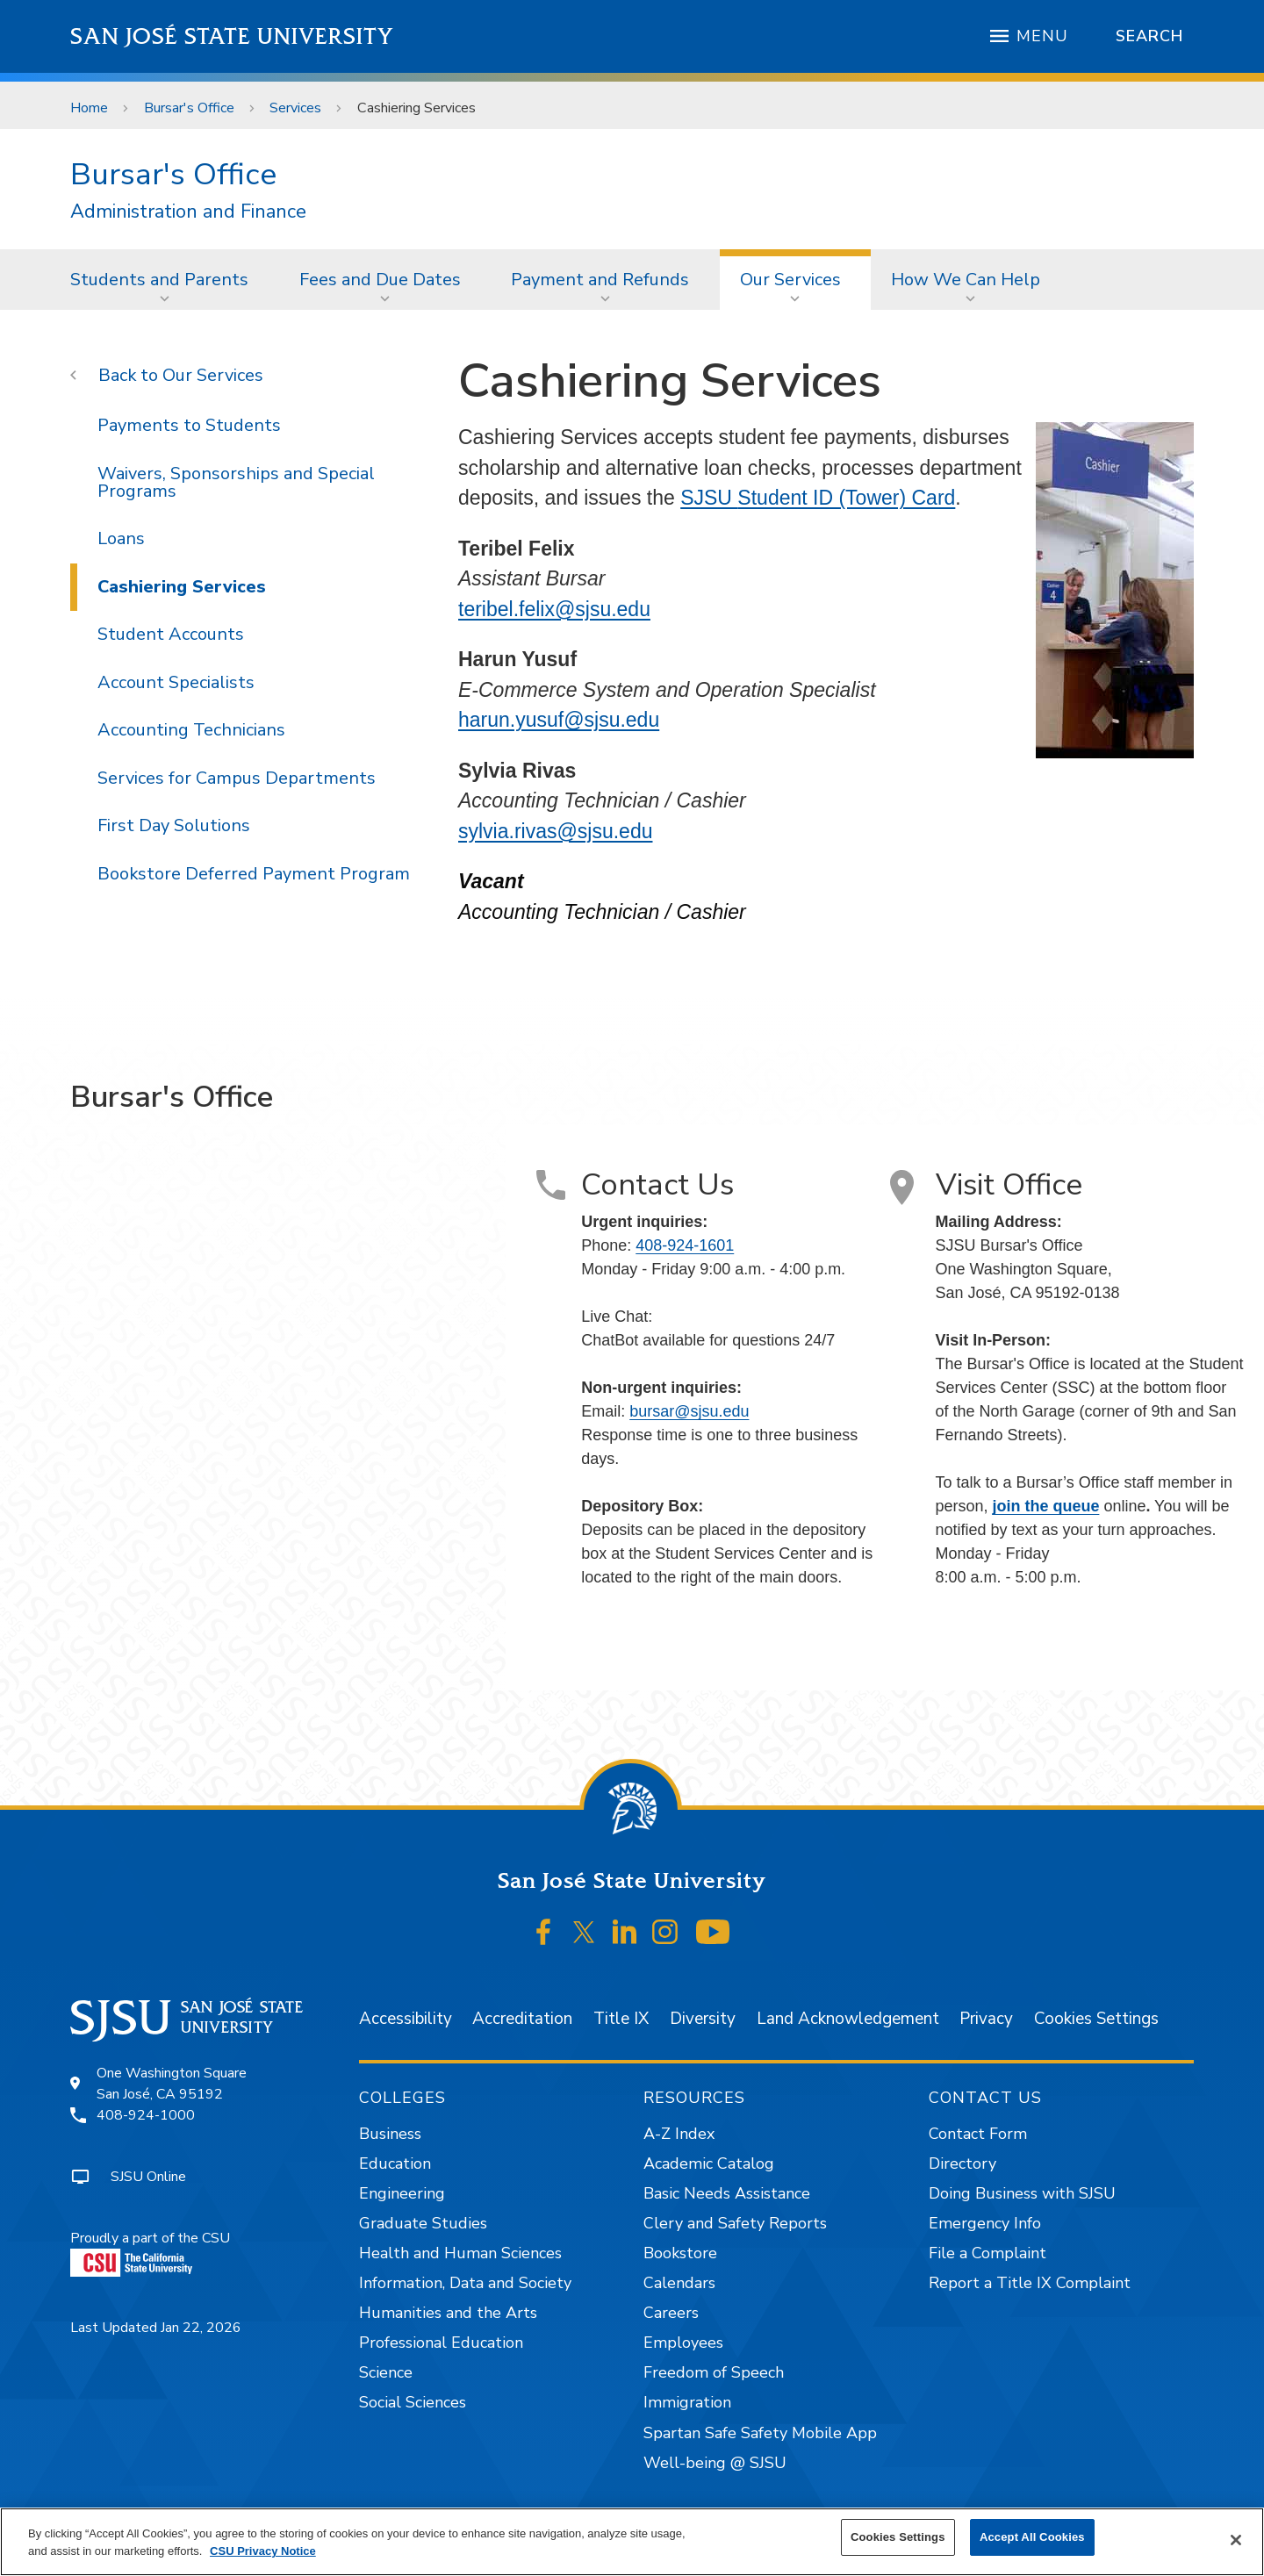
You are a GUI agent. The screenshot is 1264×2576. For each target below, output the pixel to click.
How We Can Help (965, 279)
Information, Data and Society (465, 2282)
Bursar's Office (189, 108)
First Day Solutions (173, 825)
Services (295, 108)
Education (395, 2163)
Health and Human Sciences (460, 2253)
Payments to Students (189, 425)
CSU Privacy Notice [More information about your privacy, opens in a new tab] (263, 2551)
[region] (632, 2542)
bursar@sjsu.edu (689, 1411)
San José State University (232, 36)
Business (390, 2133)
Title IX (621, 2018)
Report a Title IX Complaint (1030, 2282)
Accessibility (405, 2018)
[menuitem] (164, 279)
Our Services (790, 279)
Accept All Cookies (1032, 2537)
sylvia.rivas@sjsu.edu (555, 831)
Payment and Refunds (600, 279)
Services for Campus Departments (236, 778)
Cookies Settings (1096, 2018)
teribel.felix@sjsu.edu (554, 609)
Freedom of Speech (713, 2372)
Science (386, 2372)
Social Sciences (412, 2402)
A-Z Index (679, 2133)
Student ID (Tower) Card (846, 497)
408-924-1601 (685, 1245)
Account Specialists (176, 682)
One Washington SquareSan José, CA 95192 (172, 2083)
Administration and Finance (188, 212)
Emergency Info (985, 2223)
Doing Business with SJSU (1022, 2193)
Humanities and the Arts (448, 2312)
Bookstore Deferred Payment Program (253, 874)
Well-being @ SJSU (714, 2462)
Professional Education (441, 2342)
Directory (962, 2163)
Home (89, 108)
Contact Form (978, 2133)
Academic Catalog (708, 2163)
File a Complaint (987, 2253)
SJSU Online (148, 2176)
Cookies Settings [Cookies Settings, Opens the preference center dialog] (898, 2537)
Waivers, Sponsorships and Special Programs (236, 482)
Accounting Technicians (191, 730)
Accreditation (522, 2018)
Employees (683, 2342)
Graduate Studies (423, 2223)
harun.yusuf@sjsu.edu (558, 719)
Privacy (986, 2018)
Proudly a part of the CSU (150, 2252)
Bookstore (680, 2253)
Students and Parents (159, 279)
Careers (671, 2312)
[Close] (1236, 2540)
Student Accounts (170, 634)
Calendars (679, 2282)
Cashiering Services (416, 108)
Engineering (402, 2193)
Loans (121, 538)
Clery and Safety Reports (735, 2223)
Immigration (687, 2402)
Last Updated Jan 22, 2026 (155, 2327)
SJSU (708, 497)
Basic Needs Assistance (726, 2193)
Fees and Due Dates (380, 279)
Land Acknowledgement (848, 2018)
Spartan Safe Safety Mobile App (760, 2432)
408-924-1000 (146, 2115)
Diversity (703, 2018)
